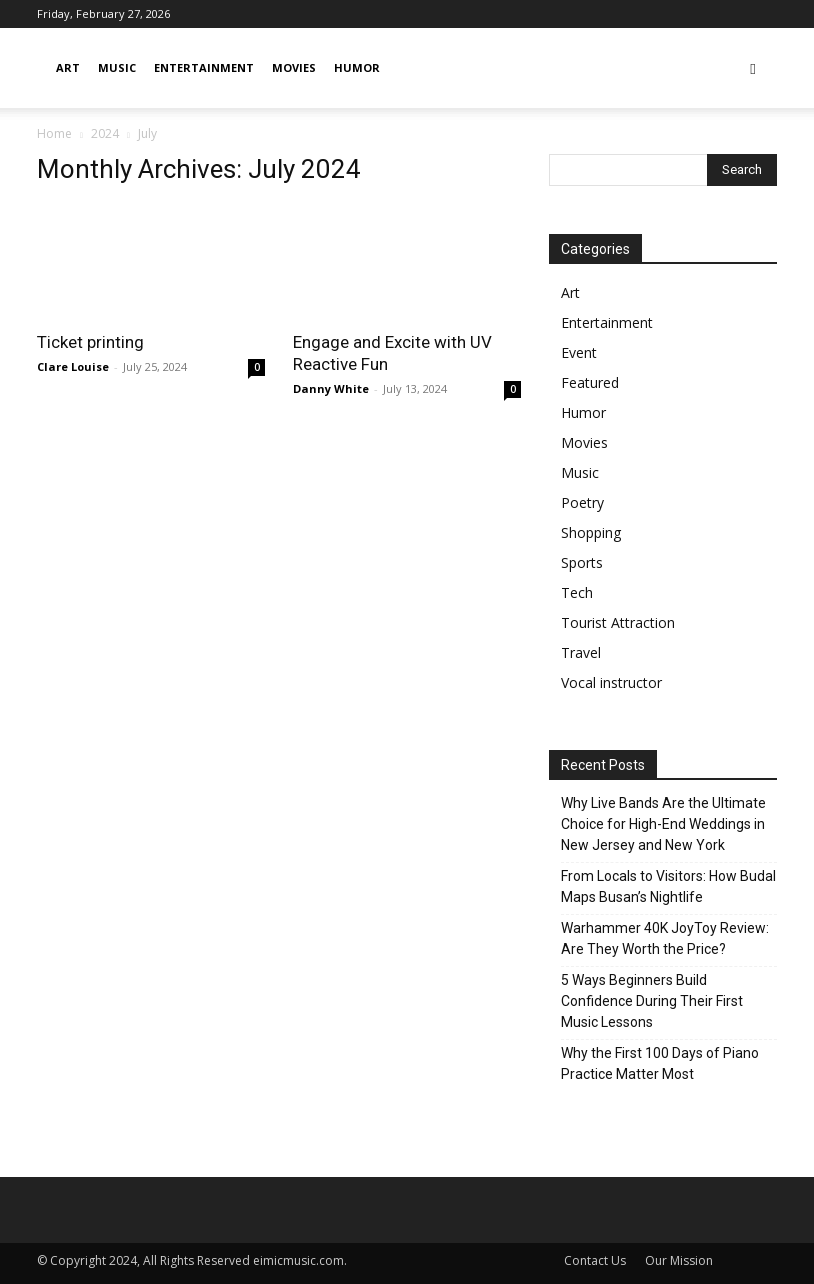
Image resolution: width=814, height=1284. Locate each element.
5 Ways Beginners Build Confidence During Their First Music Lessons (652, 1001)
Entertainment (204, 67)
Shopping (591, 532)
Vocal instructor (611, 682)
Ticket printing (90, 342)
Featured (590, 382)
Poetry (582, 502)
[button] (753, 68)
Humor (357, 67)
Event (579, 352)
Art (68, 67)
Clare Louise (73, 366)
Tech (577, 592)
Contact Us (595, 1260)
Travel (581, 652)
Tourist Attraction (618, 622)
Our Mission (679, 1260)
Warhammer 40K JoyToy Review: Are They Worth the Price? (665, 938)
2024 (105, 133)
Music (117, 67)
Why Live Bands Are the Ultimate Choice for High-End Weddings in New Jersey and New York (663, 824)
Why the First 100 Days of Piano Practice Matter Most (660, 1063)
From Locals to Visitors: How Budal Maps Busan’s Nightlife (668, 886)
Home (54, 133)
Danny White (331, 388)
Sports (582, 562)
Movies (294, 67)
